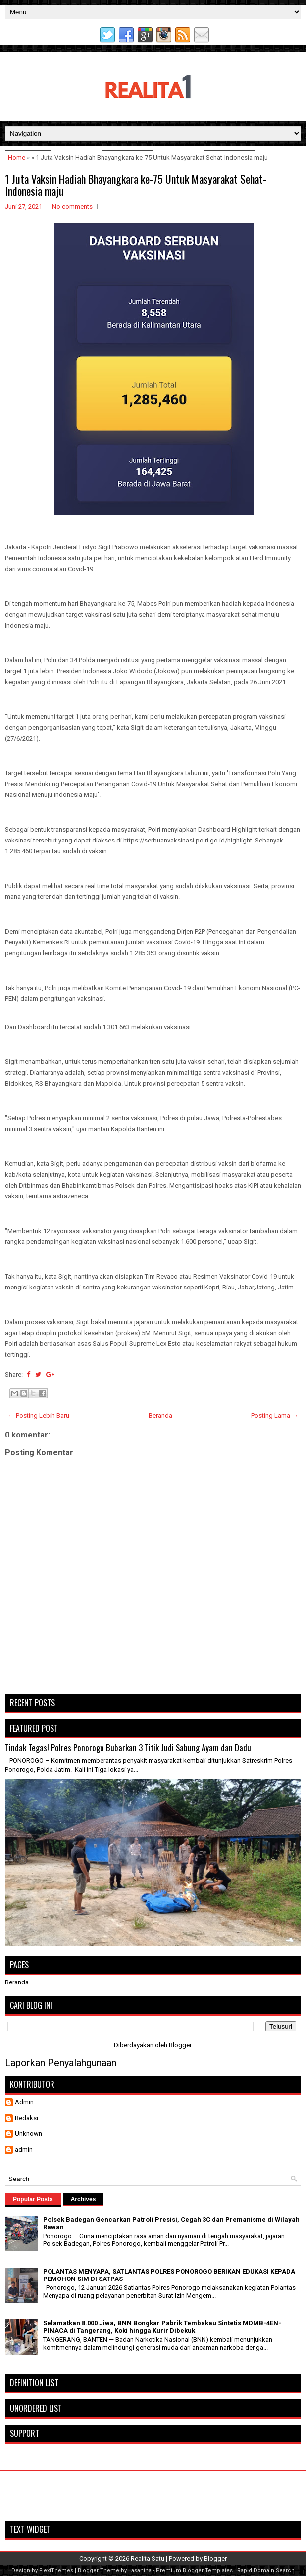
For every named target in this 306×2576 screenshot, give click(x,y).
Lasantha (140, 2570)
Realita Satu (147, 2558)
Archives (83, 2199)
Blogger (180, 2045)
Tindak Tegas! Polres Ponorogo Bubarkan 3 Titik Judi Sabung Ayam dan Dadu (128, 1747)
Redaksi (26, 2118)
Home (16, 157)
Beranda (160, 1415)
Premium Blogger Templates (194, 2570)
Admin (24, 2102)
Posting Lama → (274, 1415)
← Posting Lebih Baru (38, 1415)
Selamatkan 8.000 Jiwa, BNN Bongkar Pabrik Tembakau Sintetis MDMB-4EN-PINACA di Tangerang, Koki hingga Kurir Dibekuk (162, 2326)
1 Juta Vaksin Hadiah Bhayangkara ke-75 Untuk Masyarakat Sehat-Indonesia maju (135, 185)
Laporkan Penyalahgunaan (60, 2063)
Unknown (28, 2133)
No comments (72, 206)
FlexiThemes (56, 2570)
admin (24, 2149)
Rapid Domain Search (266, 2570)
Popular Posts (33, 2199)
